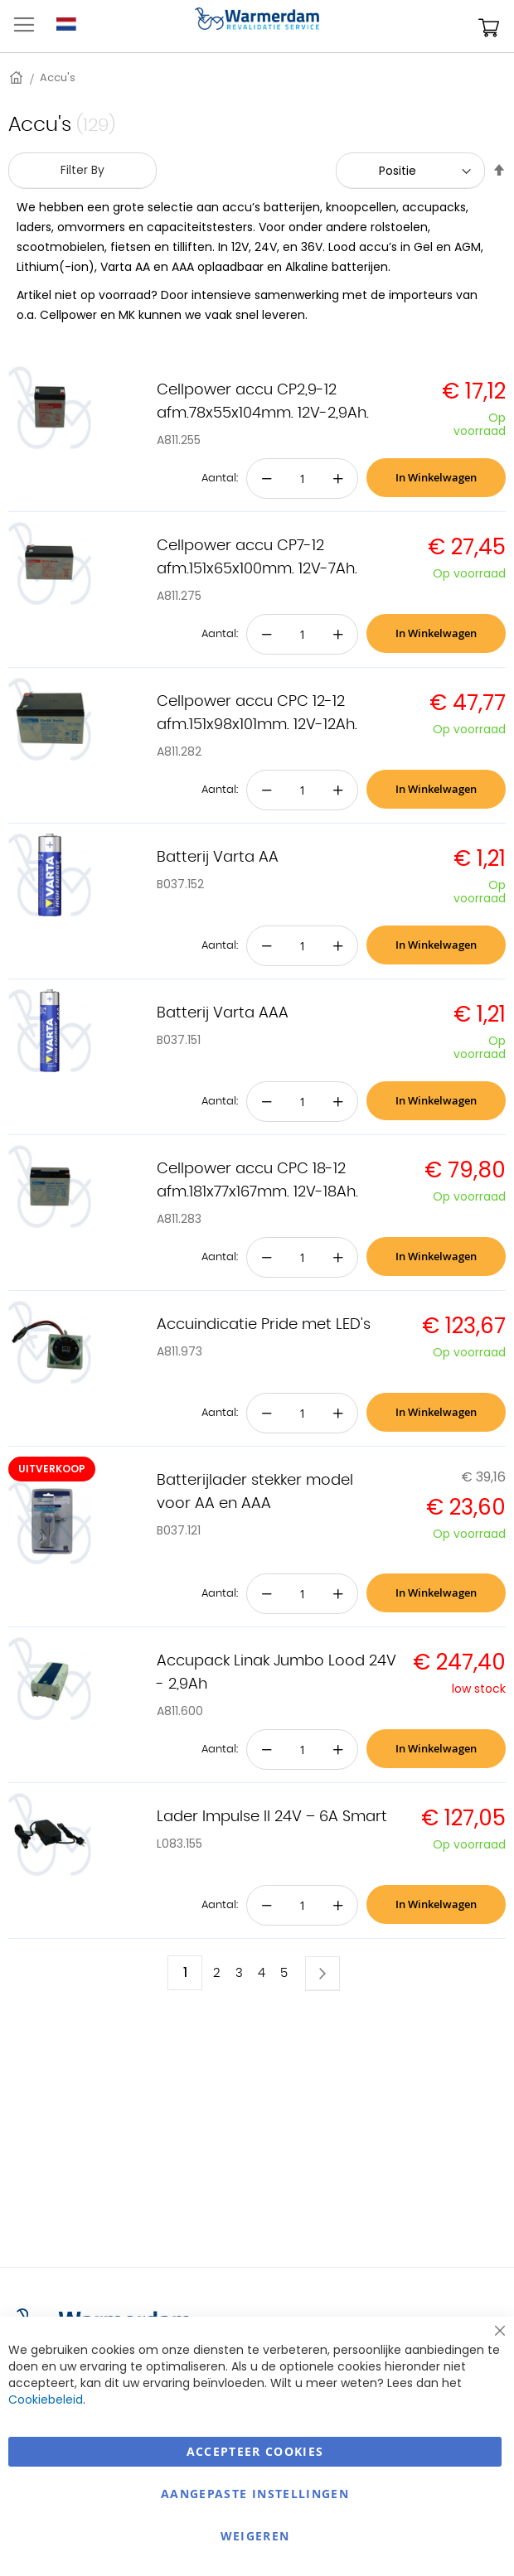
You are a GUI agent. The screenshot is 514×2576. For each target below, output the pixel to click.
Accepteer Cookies (255, 2451)
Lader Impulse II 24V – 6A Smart (272, 1817)
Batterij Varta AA (218, 857)
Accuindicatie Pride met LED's (264, 1324)
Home (17, 77)
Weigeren (255, 2536)
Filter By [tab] (82, 170)
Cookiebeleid (45, 2399)
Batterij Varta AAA (223, 1013)
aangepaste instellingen (255, 2493)
